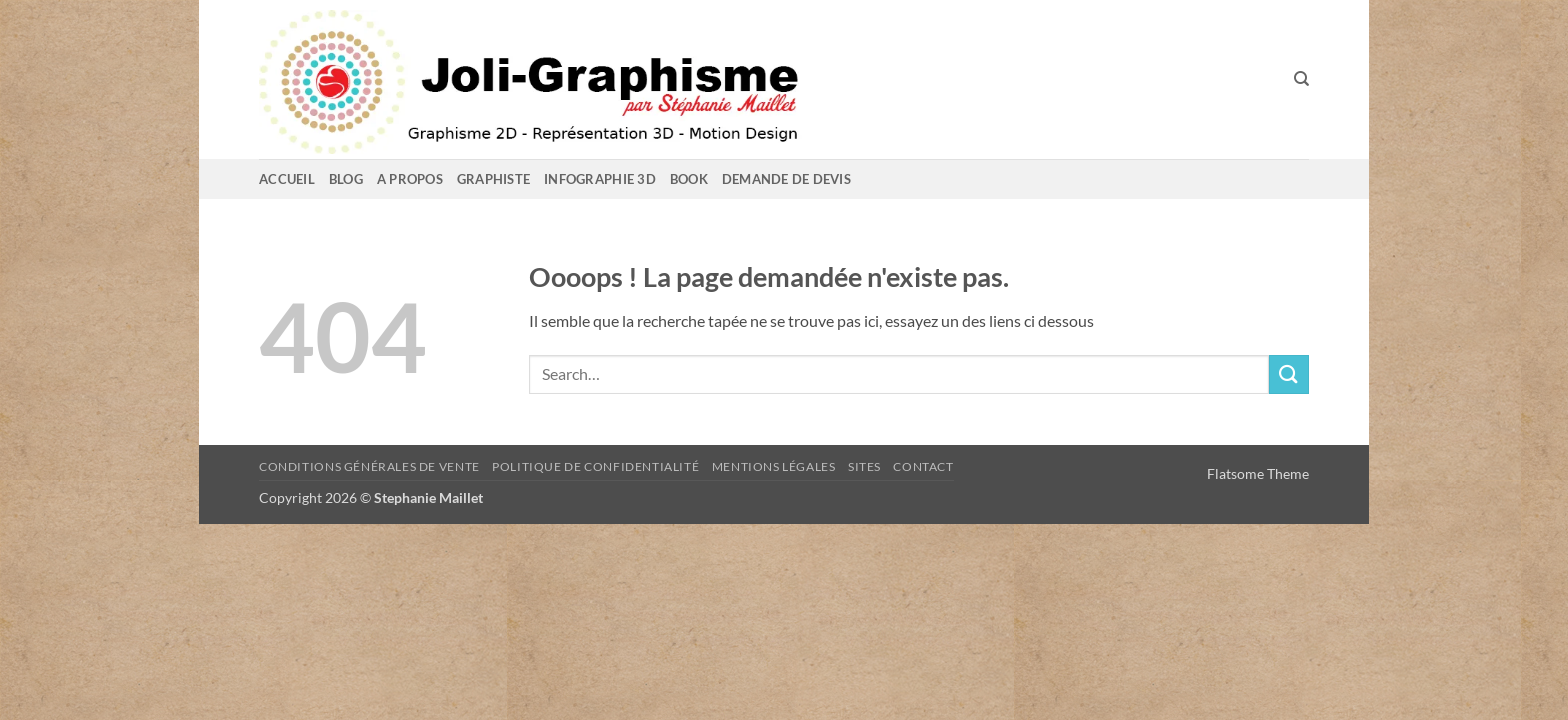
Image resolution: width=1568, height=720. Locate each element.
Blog (346, 179)
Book (689, 179)
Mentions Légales (774, 466)
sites (864, 466)
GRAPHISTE (493, 179)
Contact (923, 466)
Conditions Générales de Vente (369, 466)
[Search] (1301, 79)
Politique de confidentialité (595, 466)
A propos (410, 179)
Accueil (287, 179)
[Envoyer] (1289, 374)
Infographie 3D (600, 179)
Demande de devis (786, 179)
